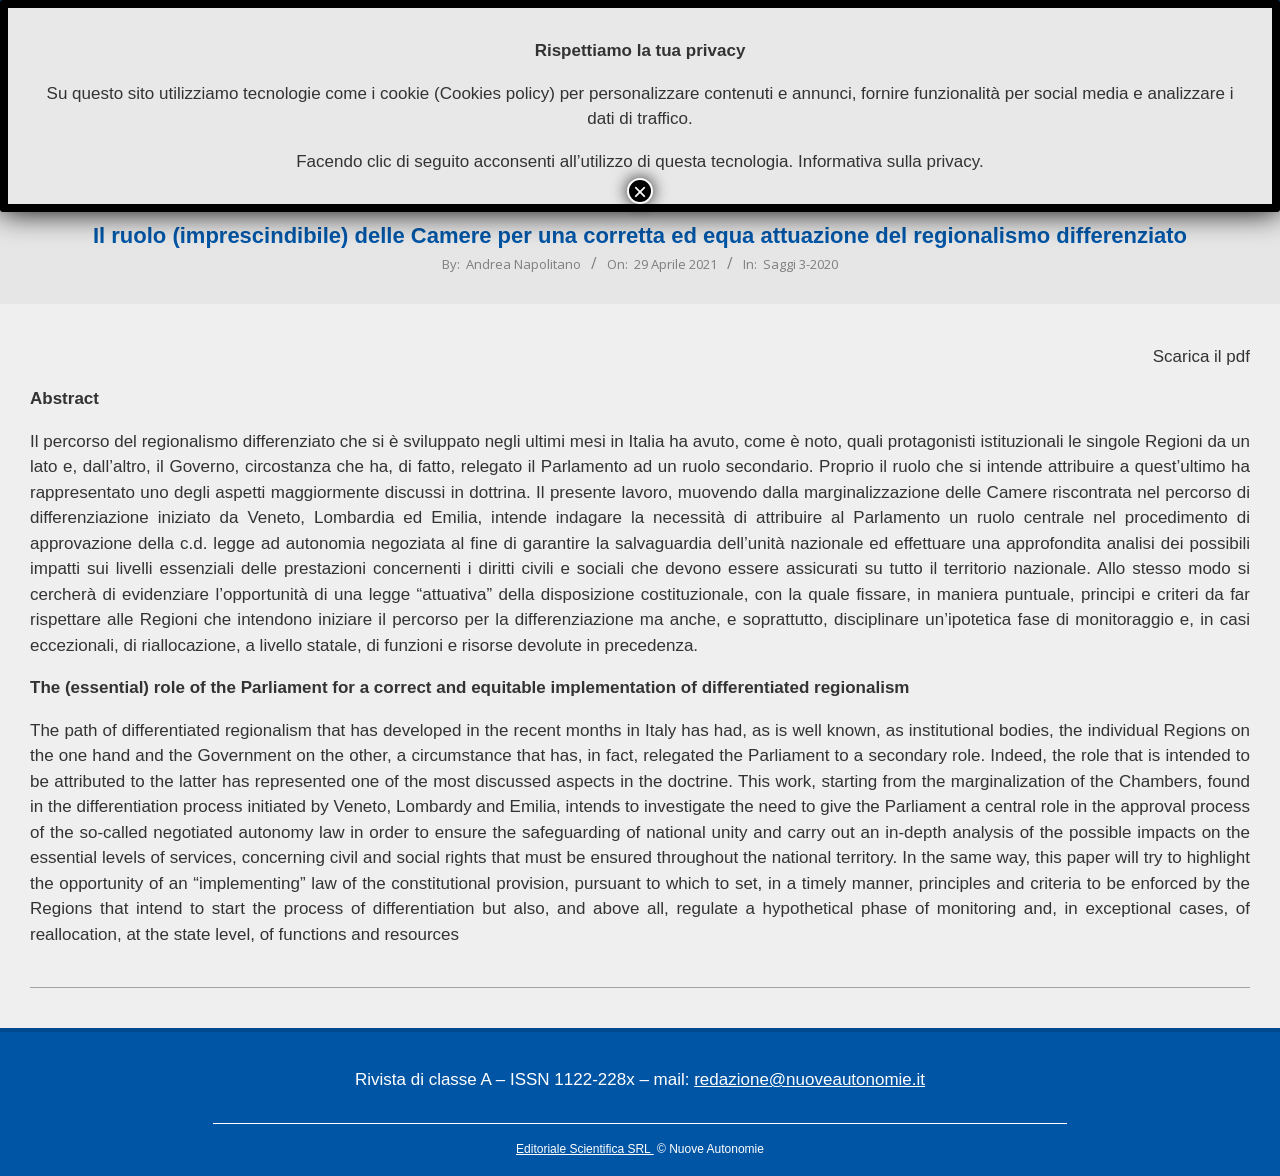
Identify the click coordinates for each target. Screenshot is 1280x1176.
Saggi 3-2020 (800, 264)
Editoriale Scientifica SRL (585, 1149)
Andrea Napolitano (523, 264)
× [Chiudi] (640, 191)
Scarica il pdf (1201, 356)
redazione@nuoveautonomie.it (809, 1079)
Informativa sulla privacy (888, 161)
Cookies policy (495, 93)
